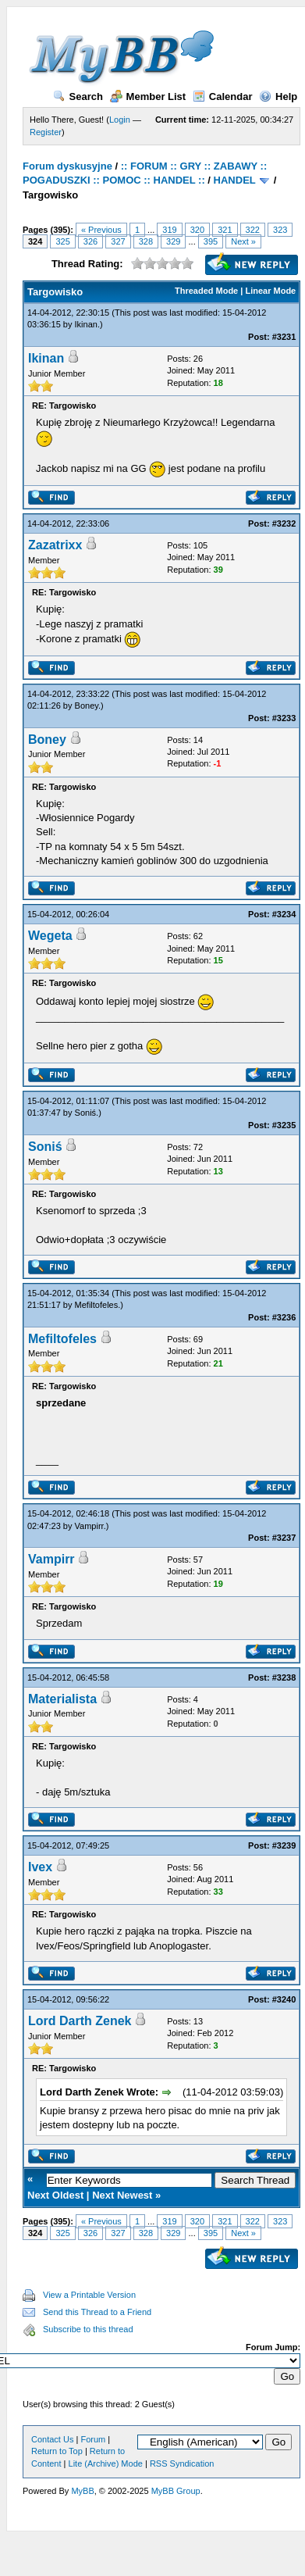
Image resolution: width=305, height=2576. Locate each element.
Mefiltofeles (97, 1304)
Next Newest (122, 2195)
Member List (148, 96)
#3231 (284, 336)
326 (90, 241)
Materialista (62, 1699)
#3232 (284, 523)
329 (173, 241)
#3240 (284, 1999)
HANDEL (235, 180)
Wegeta (50, 935)
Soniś (86, 1112)
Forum (92, 2439)
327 (118, 241)
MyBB (82, 2491)
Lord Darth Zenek (79, 2021)
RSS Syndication (182, 2463)
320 (197, 229)
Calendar (223, 96)
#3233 (284, 718)
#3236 (284, 1317)
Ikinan (86, 324)
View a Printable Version (89, 2294)
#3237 (284, 1537)
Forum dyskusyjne (67, 166)
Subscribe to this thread (88, 2329)
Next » (243, 241)
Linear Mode (270, 290)
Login (119, 119)
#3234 (284, 914)
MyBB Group (175, 2491)
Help (278, 96)
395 (211, 241)
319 (169, 229)
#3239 (284, 1845)
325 (62, 241)
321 (225, 229)
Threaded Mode (206, 290)
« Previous (101, 229)
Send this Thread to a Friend (97, 2312)
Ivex (40, 1867)
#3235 (284, 1125)
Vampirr (89, 1526)
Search (78, 96)
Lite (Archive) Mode (106, 2463)
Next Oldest (55, 2195)
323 (280, 229)
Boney (86, 705)
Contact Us (52, 2439)
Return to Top (57, 2451)
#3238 (284, 1677)
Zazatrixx (55, 545)
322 (253, 229)
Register (46, 132)
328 (146, 241)
